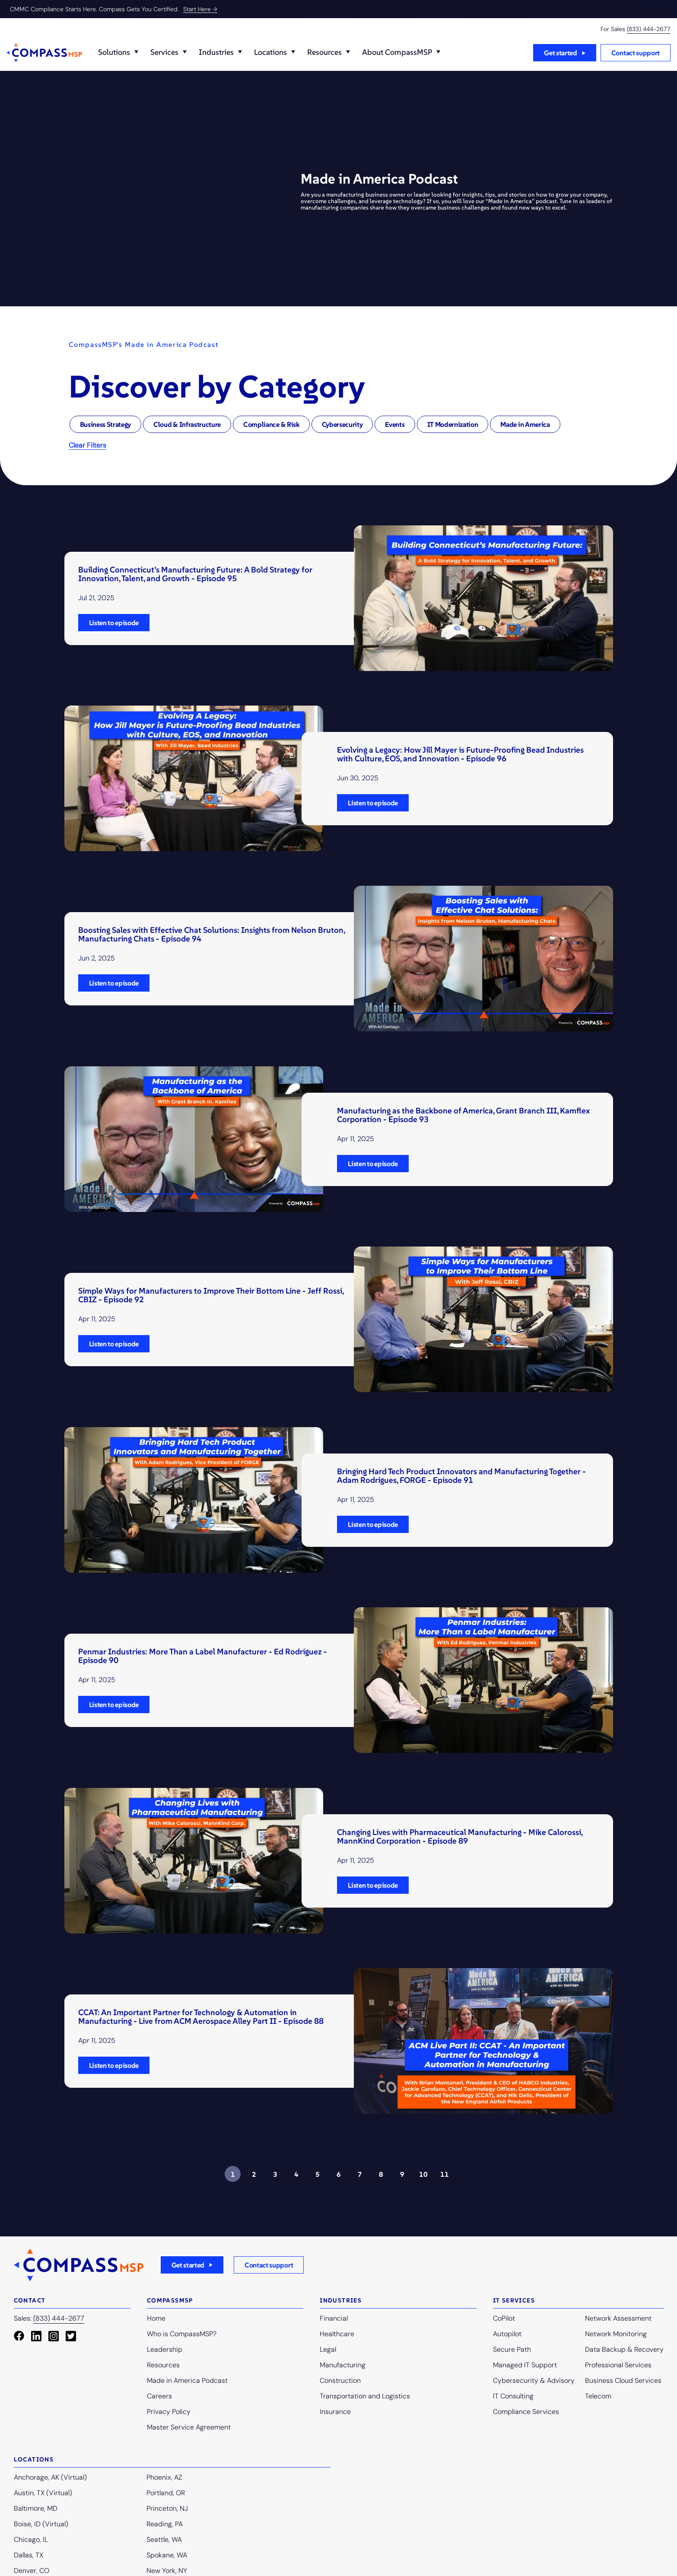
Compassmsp (170, 2300)
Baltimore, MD (35, 2508)
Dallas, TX (28, 2555)
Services (164, 52)
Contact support (635, 52)
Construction (340, 2380)
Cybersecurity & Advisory (534, 2380)
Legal (328, 2349)
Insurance (335, 2411)
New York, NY (166, 2570)
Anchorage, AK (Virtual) (50, 2477)
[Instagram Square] (53, 2336)
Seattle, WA (164, 2539)
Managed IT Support (525, 2364)
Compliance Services (526, 2411)
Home (156, 2318)
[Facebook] (19, 2336)
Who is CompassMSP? (181, 2333)
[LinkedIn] (36, 2336)
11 (444, 2174)
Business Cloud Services (623, 2380)
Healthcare (337, 2333)
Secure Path (512, 2349)
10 (423, 2174)
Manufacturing (343, 2364)
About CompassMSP (397, 52)
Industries (216, 52)
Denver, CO (31, 2570)
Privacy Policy (169, 2411)
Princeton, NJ (167, 2508)
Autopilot (507, 2333)
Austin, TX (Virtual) (43, 2492)
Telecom (598, 2396)
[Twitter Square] (71, 2336)
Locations (270, 52)
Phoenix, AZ (164, 2477)
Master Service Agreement (189, 2427)
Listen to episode (114, 622)
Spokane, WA (166, 2555)
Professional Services (618, 2364)
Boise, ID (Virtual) (41, 2523)
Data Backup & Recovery (624, 2349)
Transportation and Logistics (365, 2396)
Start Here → (200, 9)
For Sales (636, 29)
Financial (334, 2318)
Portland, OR (165, 2492)
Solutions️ (114, 52)
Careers (159, 2396)
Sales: (49, 2319)
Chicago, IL (31, 2539)
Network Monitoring (616, 2333)
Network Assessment (618, 2318)
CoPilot (504, 2318)
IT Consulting (513, 2396)
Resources (324, 52)
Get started (560, 52)
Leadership (164, 2349)
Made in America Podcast (187, 2380)
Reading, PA (164, 2523)
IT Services (514, 2300)
